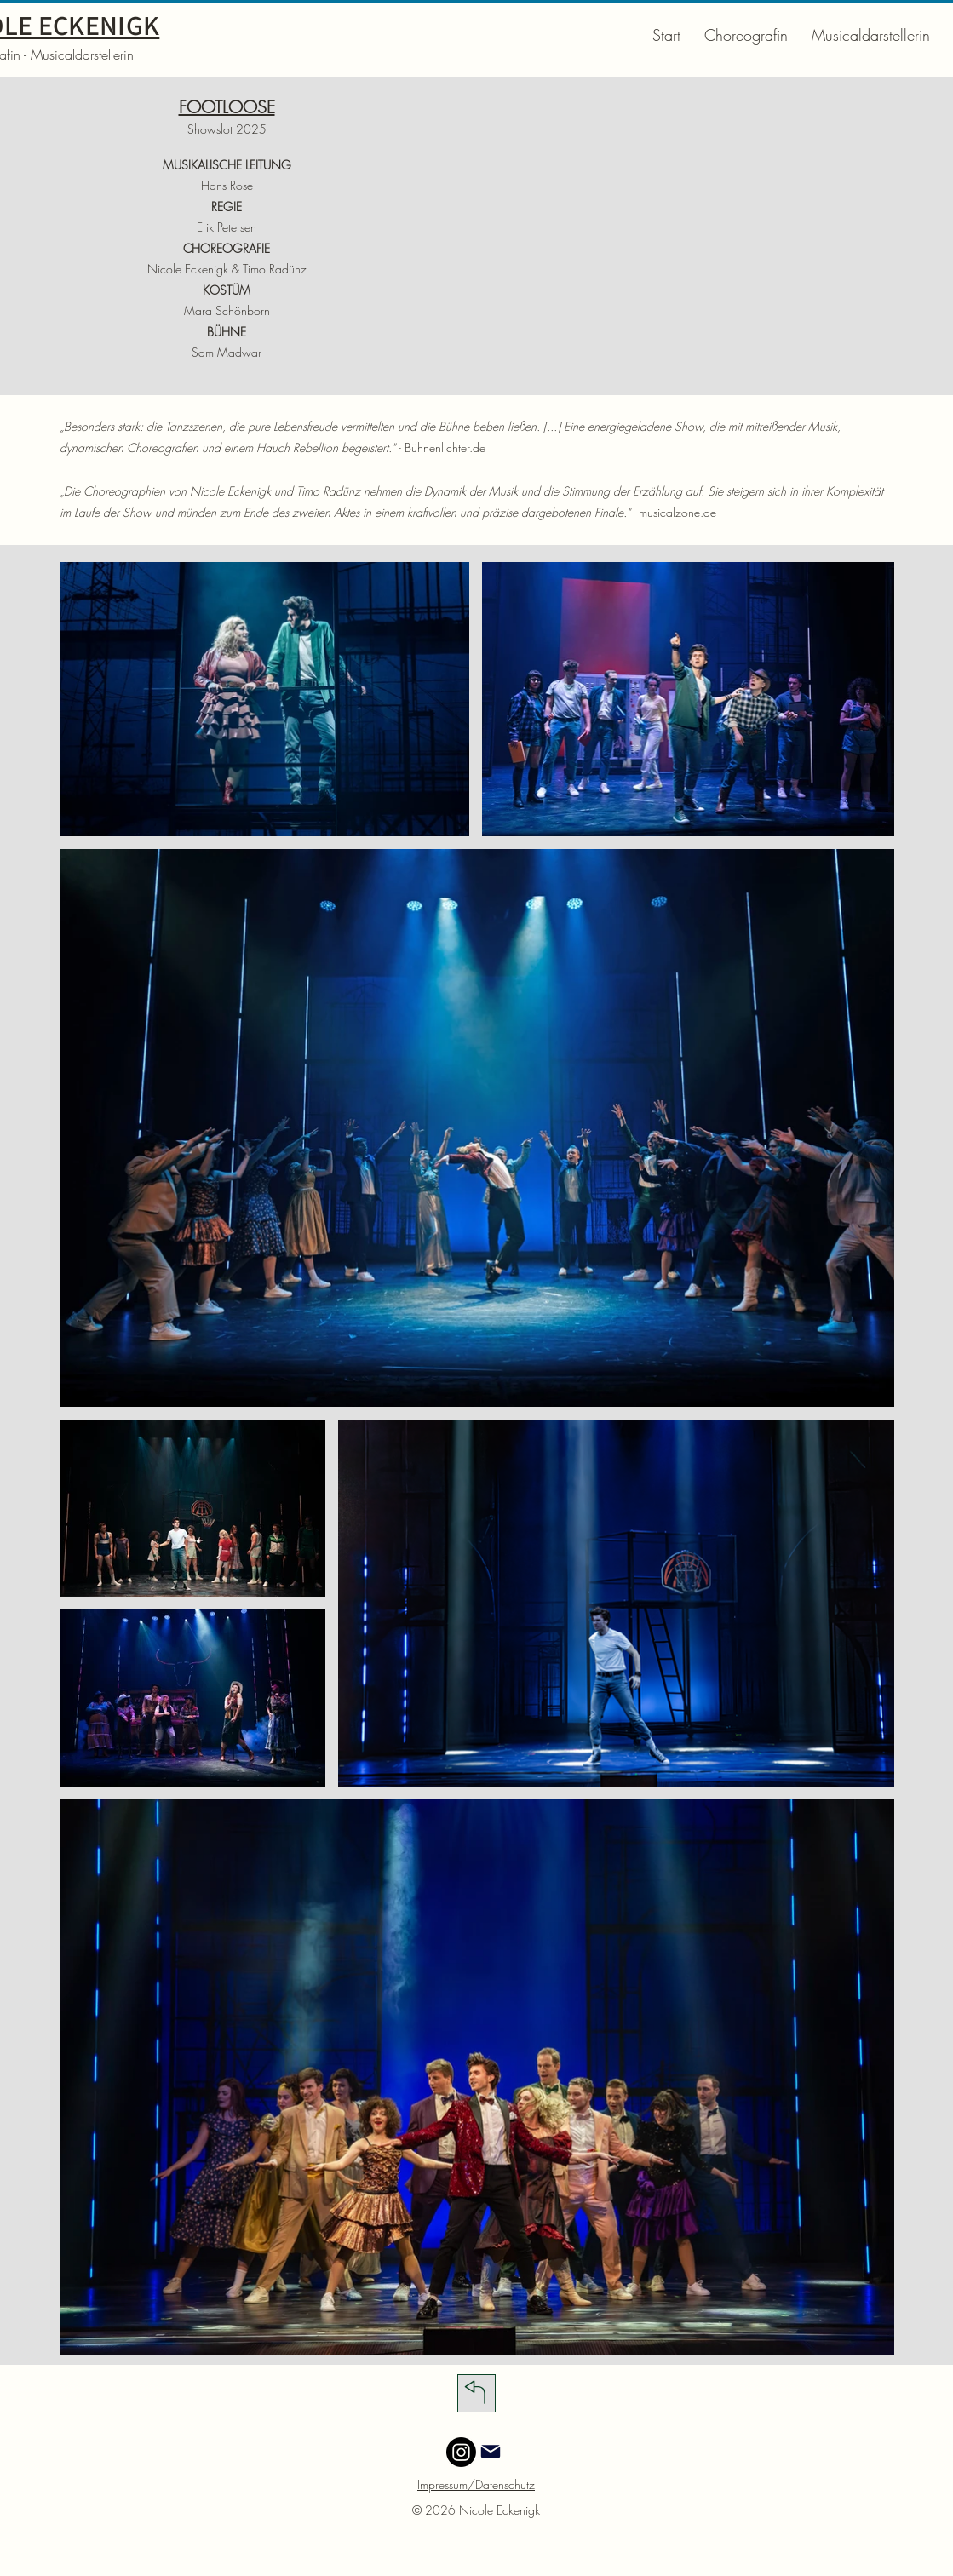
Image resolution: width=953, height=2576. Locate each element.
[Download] (476, 2393)
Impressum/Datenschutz (476, 2484)
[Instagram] (461, 2452)
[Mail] (491, 2452)
